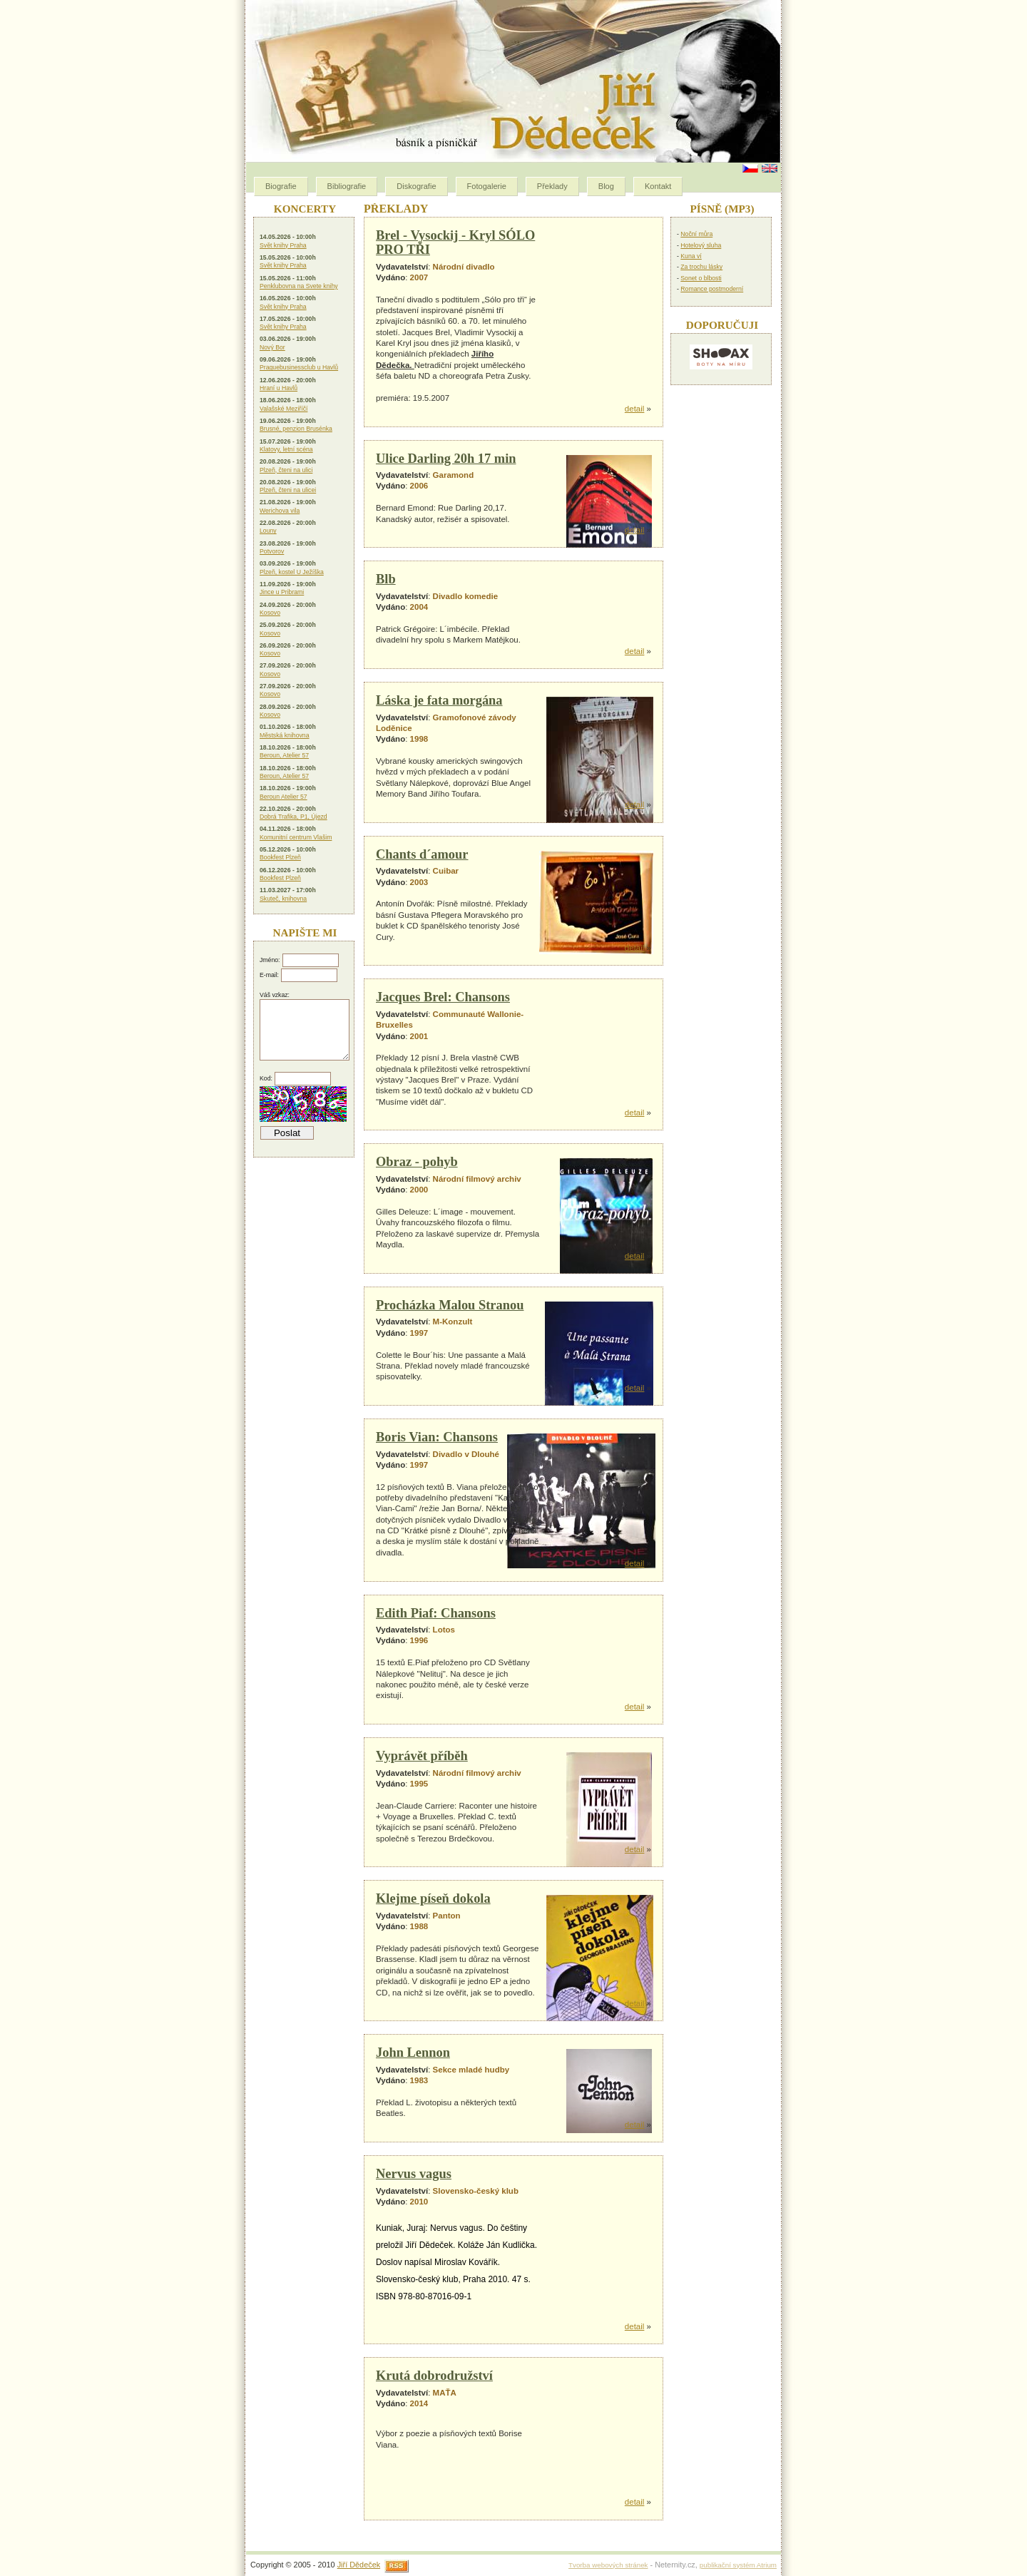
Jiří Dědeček (358, 2564)
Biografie (281, 186)
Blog (606, 186)
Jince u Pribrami (282, 592)
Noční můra (696, 233)
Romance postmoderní (711, 288)
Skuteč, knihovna (283, 898)
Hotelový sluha (700, 245)
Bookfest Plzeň (280, 857)
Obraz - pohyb (417, 1162)
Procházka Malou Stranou (449, 1305)
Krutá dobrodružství (434, 2375)
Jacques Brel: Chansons (443, 997)
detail (635, 408)
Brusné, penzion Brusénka (296, 428)
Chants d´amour (422, 854)
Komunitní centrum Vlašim (296, 837)
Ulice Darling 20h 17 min (446, 458)
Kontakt (658, 186)
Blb (386, 579)
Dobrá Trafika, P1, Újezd (293, 816)
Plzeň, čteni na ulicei (288, 490)
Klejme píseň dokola (433, 1898)
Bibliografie (347, 186)
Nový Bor (272, 347)
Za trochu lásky (701, 266)
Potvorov (272, 551)
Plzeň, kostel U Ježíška (292, 572)
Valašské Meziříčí (283, 408)
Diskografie (416, 186)
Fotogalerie (486, 186)
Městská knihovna (285, 735)
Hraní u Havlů (278, 388)
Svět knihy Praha (283, 245)
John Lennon (413, 2052)
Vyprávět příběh (422, 1756)
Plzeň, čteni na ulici (286, 470)
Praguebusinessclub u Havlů (299, 367)
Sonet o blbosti (700, 278)
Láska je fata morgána (439, 700)
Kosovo (270, 612)
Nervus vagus (413, 2174)
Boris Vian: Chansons (437, 1437)
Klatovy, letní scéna (286, 449)
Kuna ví (690, 256)
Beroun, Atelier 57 (284, 755)
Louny (268, 530)
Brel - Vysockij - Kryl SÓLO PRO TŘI (455, 242)
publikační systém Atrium (738, 2565)
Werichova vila (280, 510)
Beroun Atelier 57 (283, 796)
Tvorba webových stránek (608, 2565)
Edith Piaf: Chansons (436, 1613)
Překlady (552, 186)
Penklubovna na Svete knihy (299, 286)
